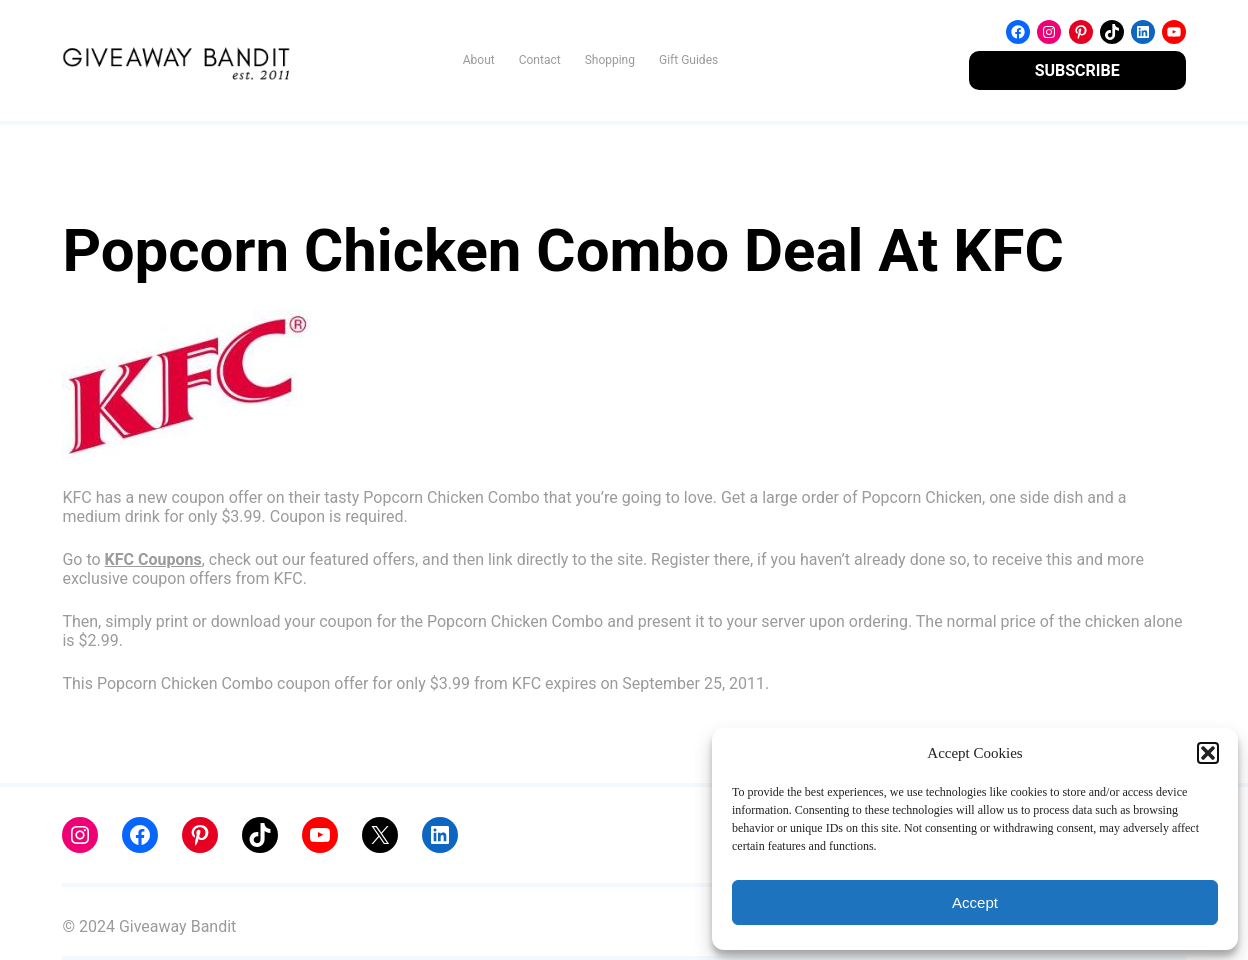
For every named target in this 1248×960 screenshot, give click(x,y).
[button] (1208, 753)
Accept (975, 902)
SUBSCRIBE (1077, 70)
